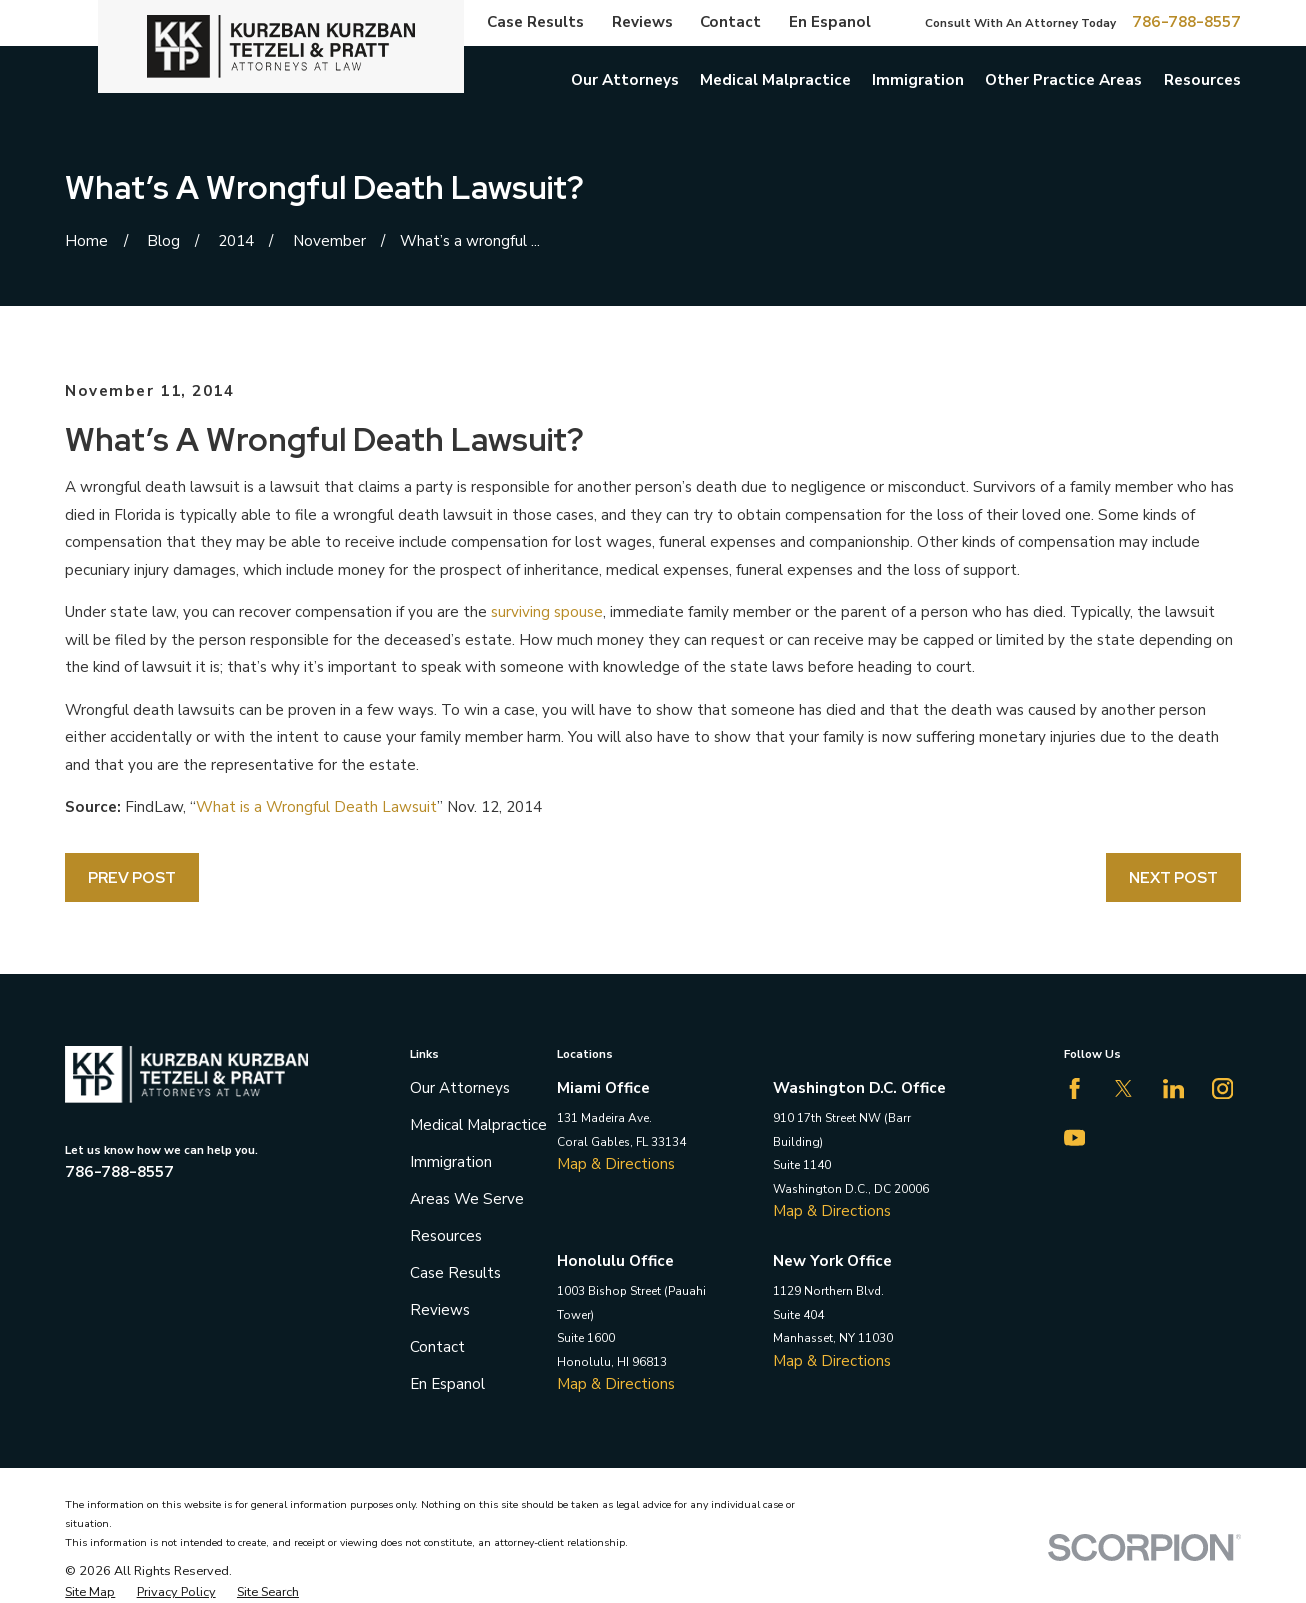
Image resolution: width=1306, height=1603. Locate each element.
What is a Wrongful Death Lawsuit (316, 807)
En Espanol (830, 22)
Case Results (535, 22)
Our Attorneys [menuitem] (625, 80)
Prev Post (132, 877)
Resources (446, 1236)
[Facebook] (1074, 1088)
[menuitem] (90, 1592)
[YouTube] (1074, 1137)
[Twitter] (1123, 1088)
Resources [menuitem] (1202, 80)
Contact (730, 22)
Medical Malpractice (478, 1125)
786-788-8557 (1186, 22)
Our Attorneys (460, 1088)
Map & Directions (616, 1164)
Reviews (642, 22)
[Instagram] (1222, 1088)
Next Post (1173, 877)
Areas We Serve (467, 1199)
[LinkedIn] (1173, 1088)
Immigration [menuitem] (918, 80)
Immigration (451, 1162)
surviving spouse (547, 612)
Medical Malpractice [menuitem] (775, 80)
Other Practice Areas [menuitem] (1063, 80)
